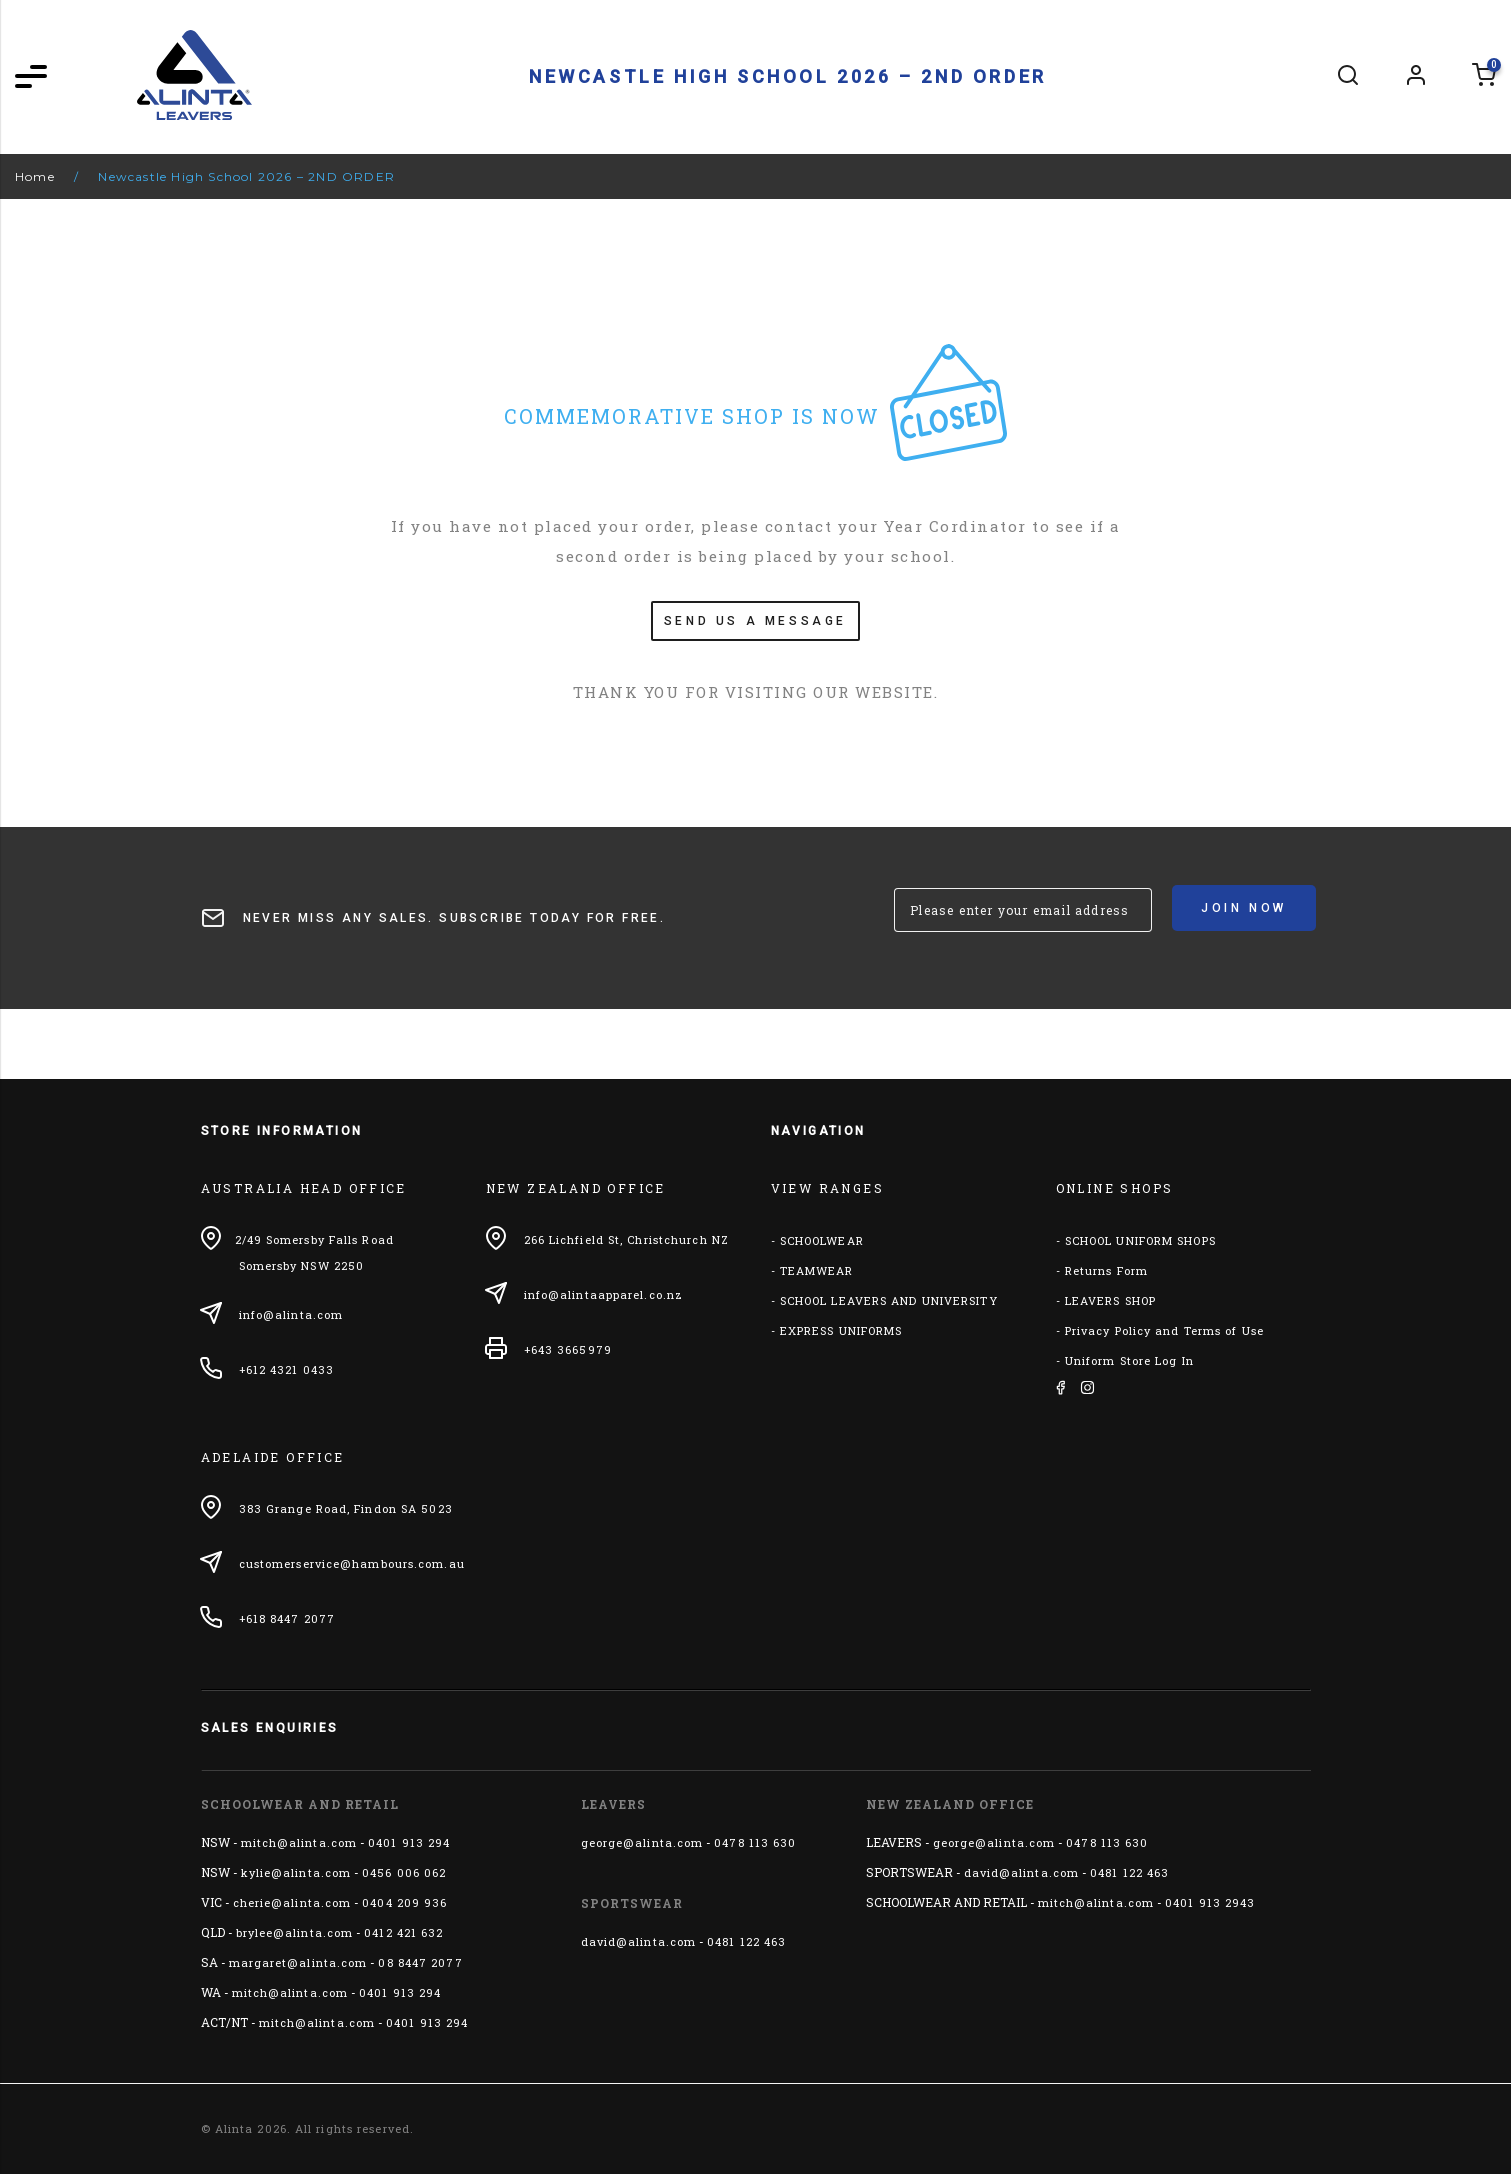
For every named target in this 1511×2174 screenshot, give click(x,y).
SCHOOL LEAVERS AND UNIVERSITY (889, 1300)
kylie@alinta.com (296, 1872)
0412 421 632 (403, 1932)
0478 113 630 (755, 1842)
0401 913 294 (409, 1842)
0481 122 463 (746, 1941)
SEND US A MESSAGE (755, 621)
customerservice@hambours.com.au (352, 1563)
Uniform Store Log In (1129, 1360)
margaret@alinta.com (298, 1962)
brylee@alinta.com (295, 1932)
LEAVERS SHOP (1110, 1300)
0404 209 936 (404, 1902)
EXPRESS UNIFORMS (841, 1330)
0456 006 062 (404, 1872)
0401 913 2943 (1210, 1902)
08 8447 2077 (420, 1962)
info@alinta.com (291, 1314)
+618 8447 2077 (287, 1618)
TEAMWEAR (817, 1270)
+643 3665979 (568, 1349)
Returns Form (1106, 1270)
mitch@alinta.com (299, 1842)
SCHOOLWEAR (822, 1240)
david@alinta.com (639, 1941)
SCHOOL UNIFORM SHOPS (1140, 1240)
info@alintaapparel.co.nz (603, 1294)
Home (35, 176)
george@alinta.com (642, 1842)
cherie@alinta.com (292, 1902)
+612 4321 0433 (286, 1369)
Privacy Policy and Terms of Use (1164, 1330)
